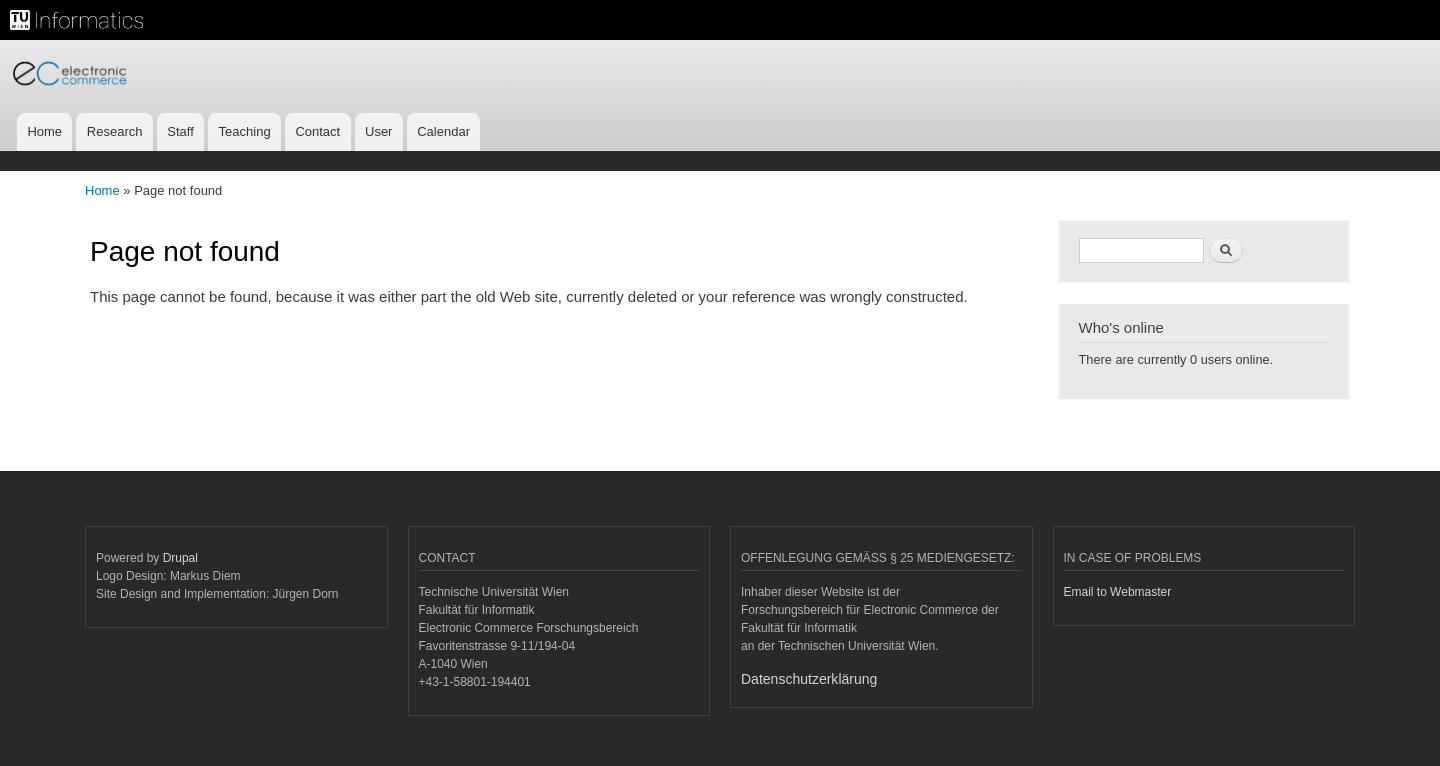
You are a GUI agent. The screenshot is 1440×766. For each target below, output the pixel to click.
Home (44, 131)
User (378, 131)
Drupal (180, 558)
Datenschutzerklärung (809, 679)
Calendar (443, 131)
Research (115, 131)
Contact (317, 131)
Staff (180, 131)
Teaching (245, 131)
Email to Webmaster (1118, 592)
